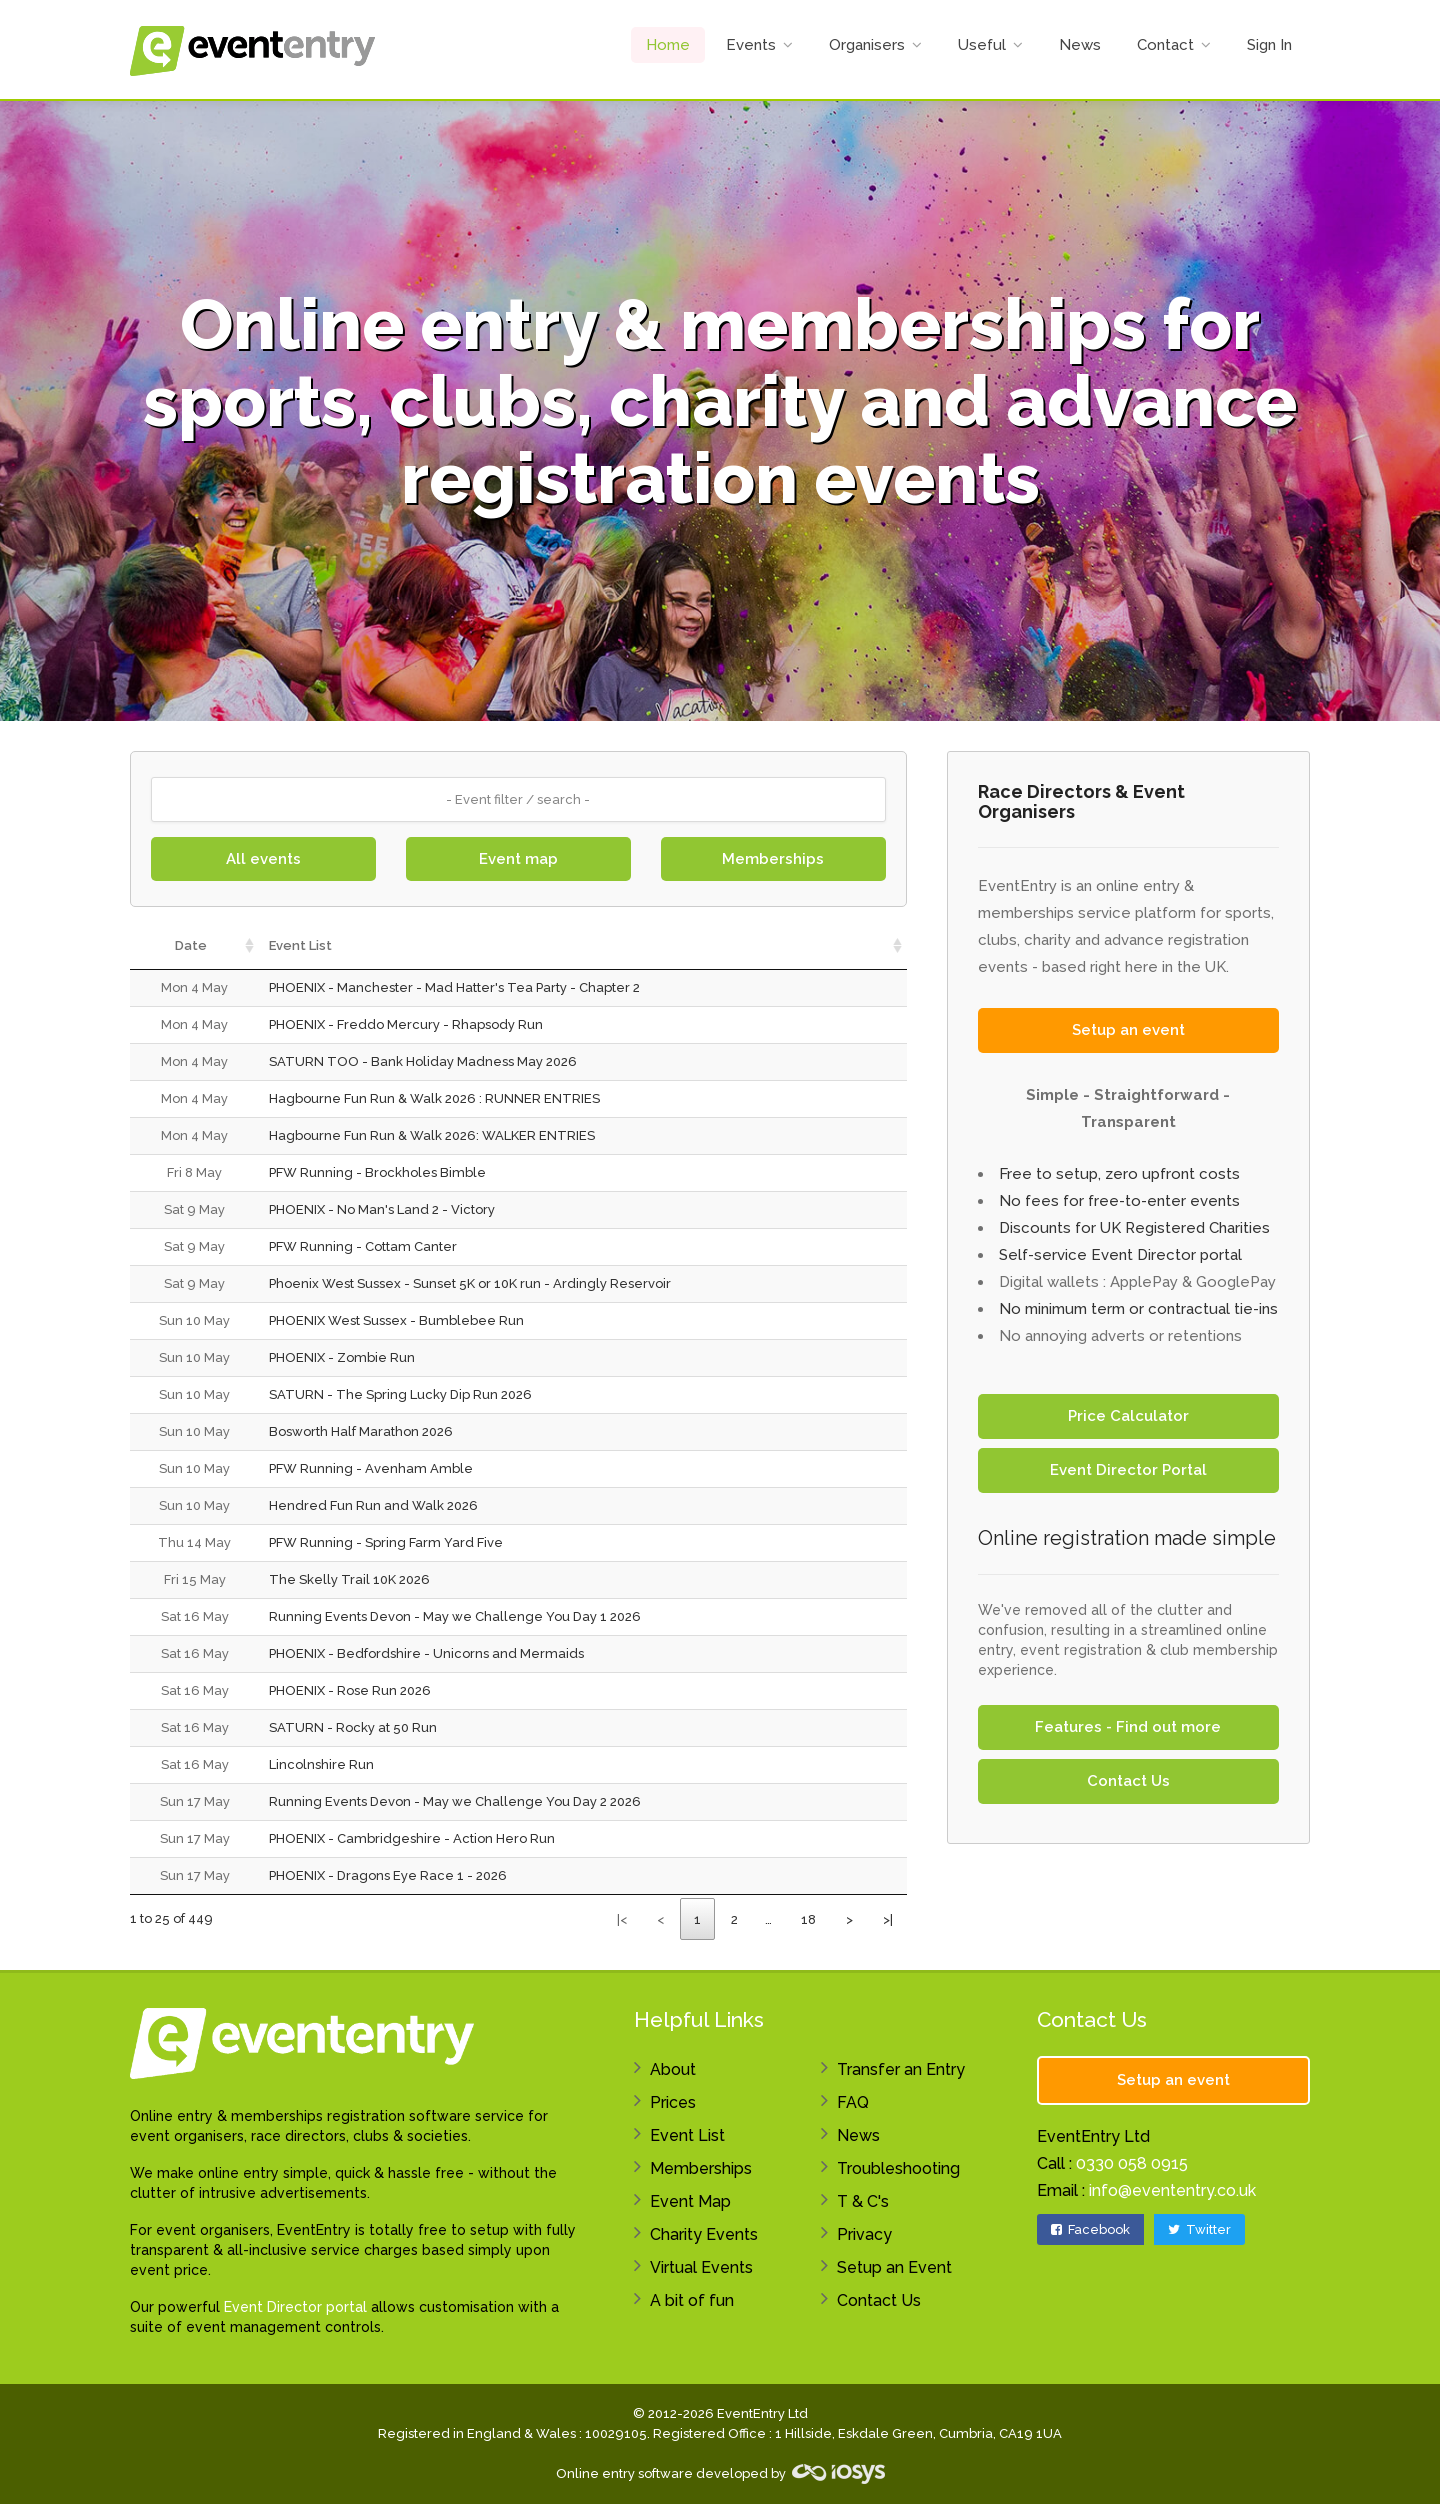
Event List (687, 2135)
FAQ (853, 2102)
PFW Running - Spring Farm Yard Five (386, 1542)
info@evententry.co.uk (1172, 2190)
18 (808, 1919)
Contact (1165, 45)
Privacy (864, 2234)
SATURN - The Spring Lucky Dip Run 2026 (400, 1394)
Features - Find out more (1128, 1727)
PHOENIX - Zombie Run (342, 1357)
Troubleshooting (898, 2168)
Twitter (1199, 2229)
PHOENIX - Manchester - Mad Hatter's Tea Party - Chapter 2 (454, 987)
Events (751, 45)
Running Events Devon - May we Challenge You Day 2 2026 (455, 1801)
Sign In (1269, 45)
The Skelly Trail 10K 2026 (349, 1579)
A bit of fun (692, 2300)
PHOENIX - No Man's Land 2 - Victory (382, 1209)
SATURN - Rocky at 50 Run (353, 1727)
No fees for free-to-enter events (1119, 1201)
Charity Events (704, 2234)
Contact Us (1128, 1781)
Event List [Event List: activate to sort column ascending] (300, 945)
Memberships (773, 859)
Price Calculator (1128, 1416)
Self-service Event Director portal (1120, 1255)
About (673, 2069)
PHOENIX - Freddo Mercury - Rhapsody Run (406, 1024)
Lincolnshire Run (321, 1764)
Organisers (867, 45)
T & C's (863, 2201)
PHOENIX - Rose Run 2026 (350, 1690)
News (1080, 45)
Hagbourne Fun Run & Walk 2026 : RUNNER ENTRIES (434, 1098)
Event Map (690, 2201)
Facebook (1090, 2229)
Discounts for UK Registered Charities (1134, 1228)
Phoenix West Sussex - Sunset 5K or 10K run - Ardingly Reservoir (470, 1283)
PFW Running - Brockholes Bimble (377, 1172)
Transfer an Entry (901, 2069)
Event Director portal (295, 2307)
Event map (518, 859)
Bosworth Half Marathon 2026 (361, 1431)
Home (668, 45)
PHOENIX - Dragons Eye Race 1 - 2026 (388, 1875)
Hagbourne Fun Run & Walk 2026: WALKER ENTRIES (432, 1135)
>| (888, 1919)
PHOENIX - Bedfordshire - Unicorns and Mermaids (426, 1653)
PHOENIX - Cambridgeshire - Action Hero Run (412, 1838)
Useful (982, 45)
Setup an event (1128, 1030)
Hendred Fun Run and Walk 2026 (373, 1505)
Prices (673, 2102)
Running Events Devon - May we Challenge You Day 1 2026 (455, 1616)
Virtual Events (701, 2267)
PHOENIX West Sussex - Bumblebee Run (396, 1320)
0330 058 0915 (1132, 2163)
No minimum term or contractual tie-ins (1138, 1309)
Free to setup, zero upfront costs (1119, 1174)
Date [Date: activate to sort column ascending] (191, 945)
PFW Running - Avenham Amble (371, 1468)
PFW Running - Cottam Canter (363, 1246)
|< (622, 1919)
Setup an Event (894, 2267)
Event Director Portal (1128, 1470)
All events (263, 859)
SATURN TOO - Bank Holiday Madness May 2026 (423, 1061)
